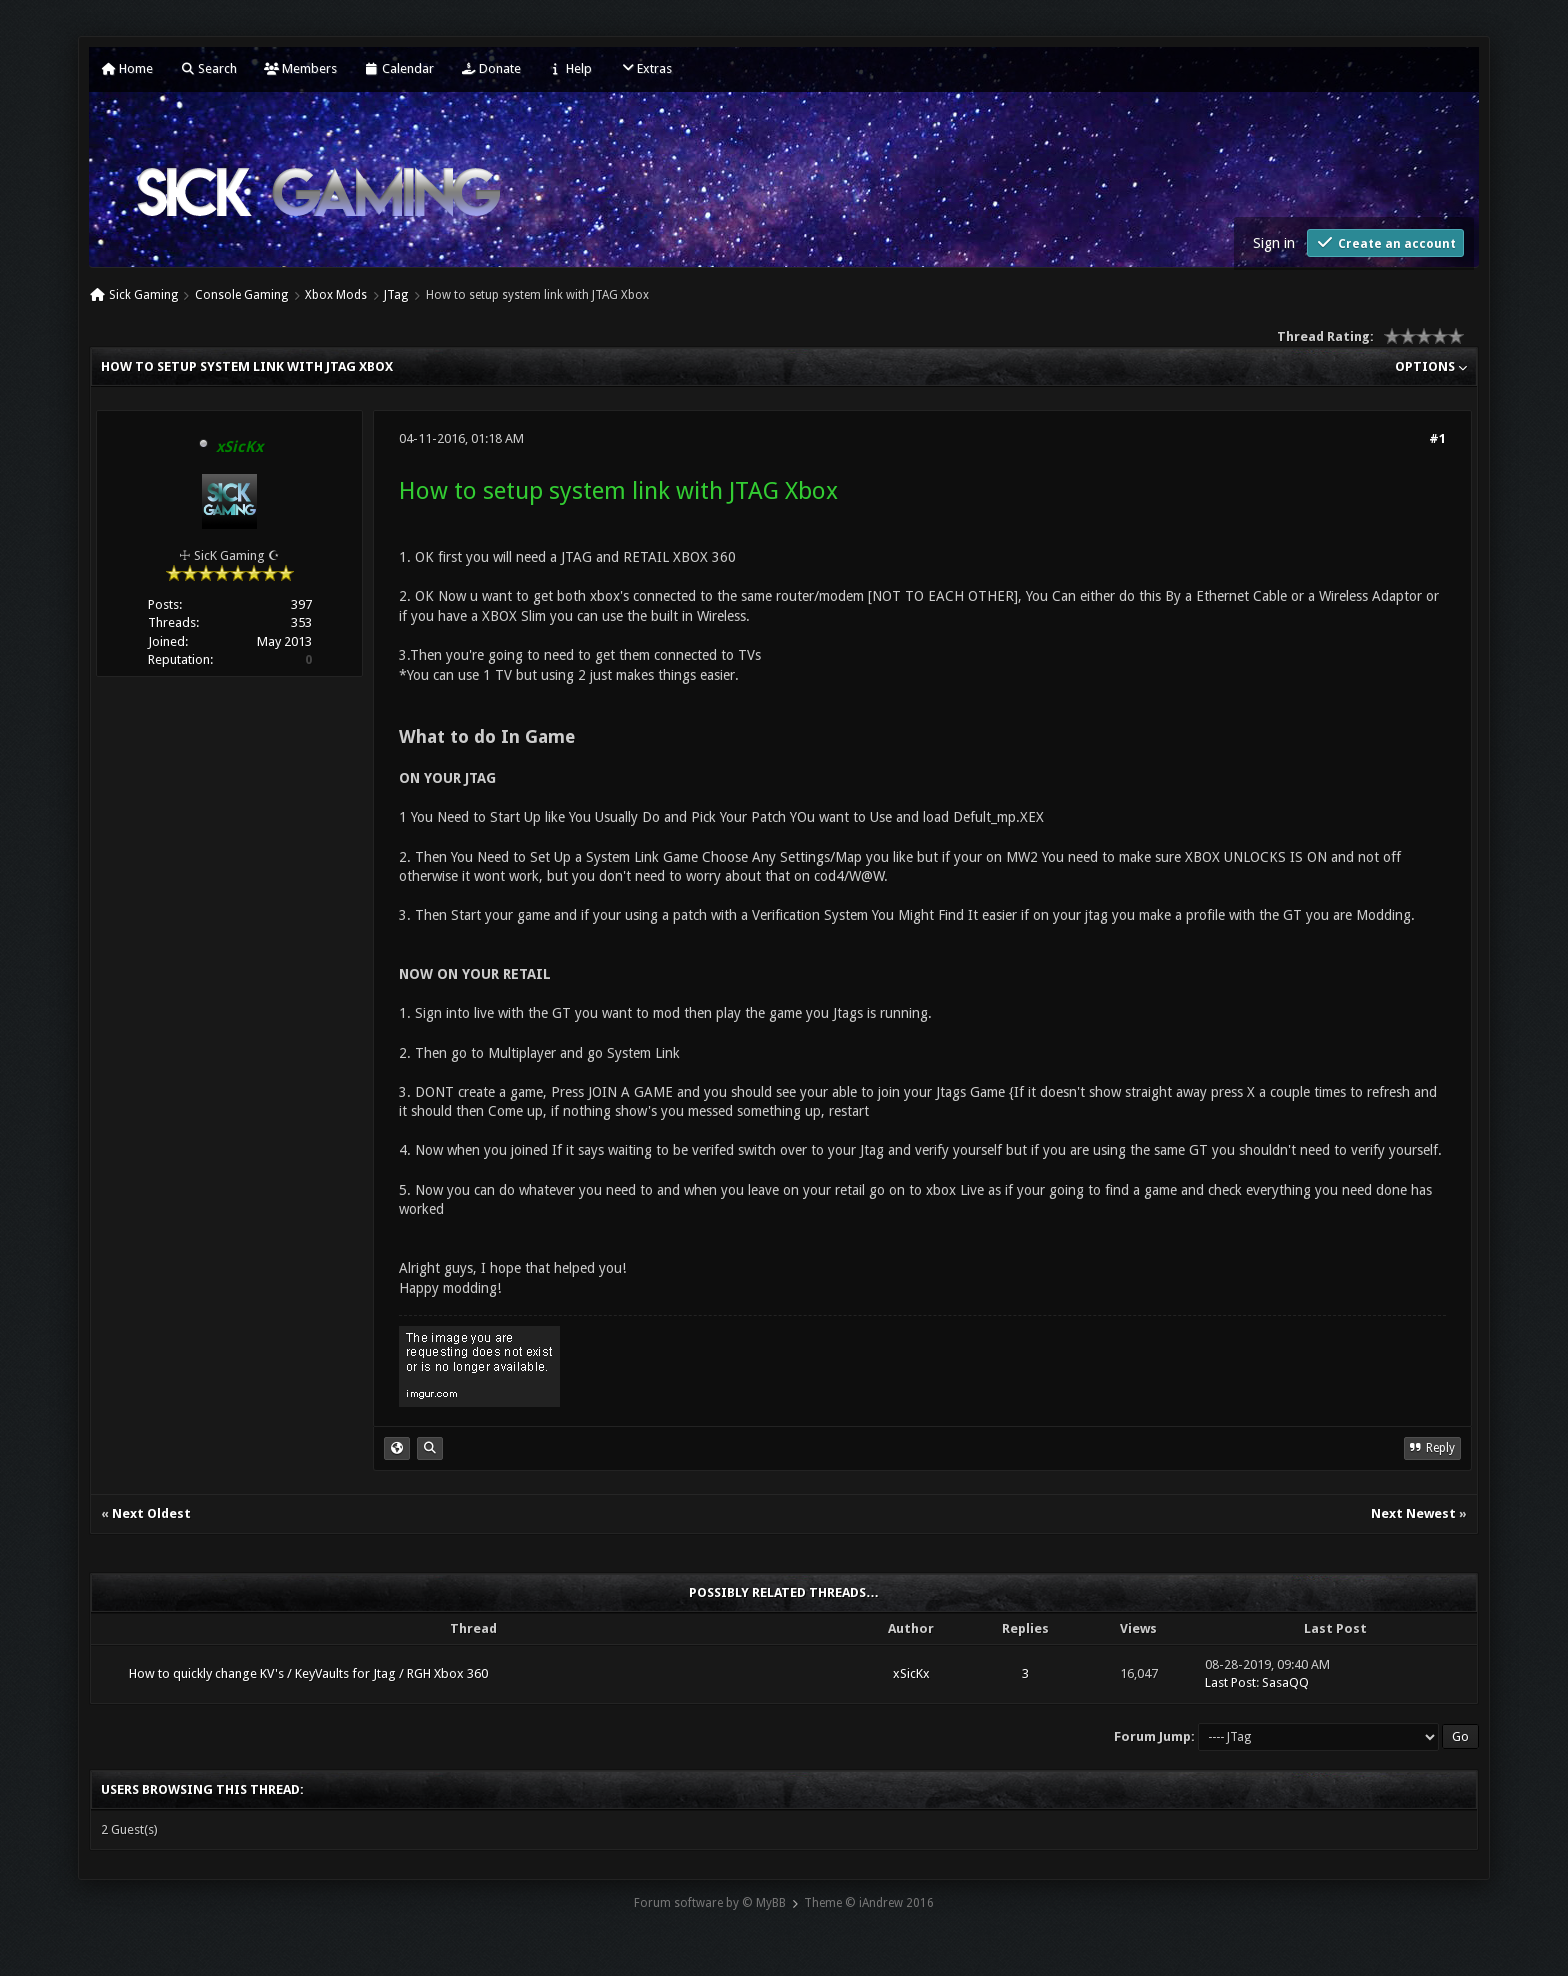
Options (1431, 366)
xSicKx (911, 1673)
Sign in (1274, 243)
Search (208, 68)
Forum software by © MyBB (710, 1903)
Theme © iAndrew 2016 (869, 1903)
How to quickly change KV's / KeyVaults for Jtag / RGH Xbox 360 (308, 1673)
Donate (491, 68)
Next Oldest (151, 1513)
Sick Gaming (143, 295)
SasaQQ (1285, 1682)
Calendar (399, 68)
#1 (1437, 438)
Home (127, 68)
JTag (396, 295)
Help (570, 68)
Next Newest (1413, 1513)
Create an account (1385, 242)
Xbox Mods (336, 295)
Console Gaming (241, 295)
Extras (645, 68)
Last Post (1230, 1682)
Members (300, 68)
